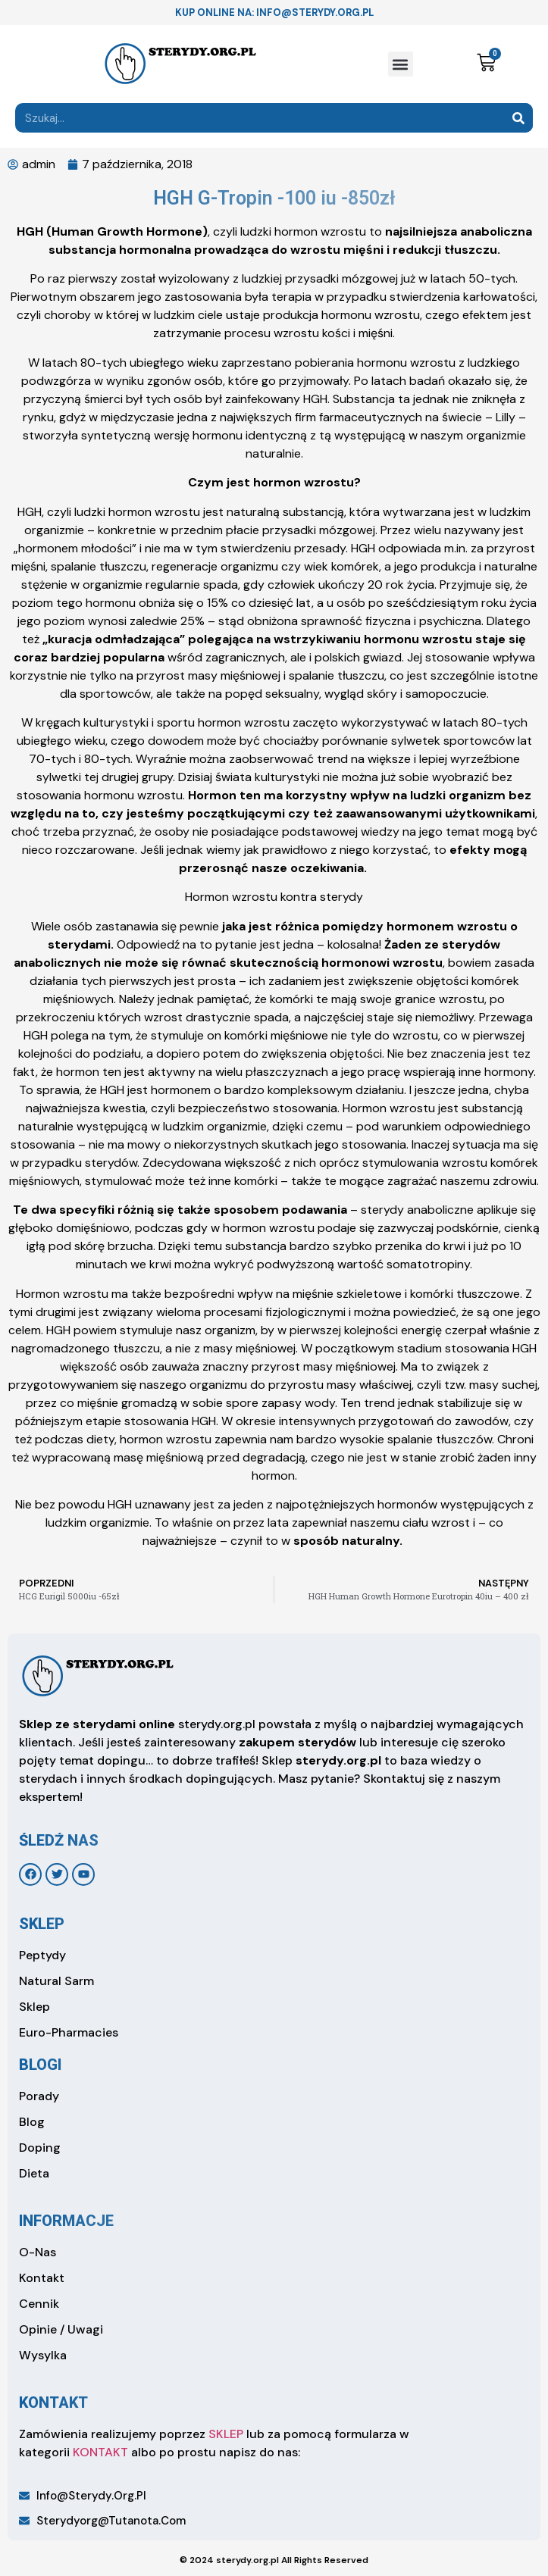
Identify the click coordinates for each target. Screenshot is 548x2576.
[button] (400, 64)
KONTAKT (100, 2452)
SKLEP (225, 2434)
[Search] (518, 118)
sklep (41, 1924)
